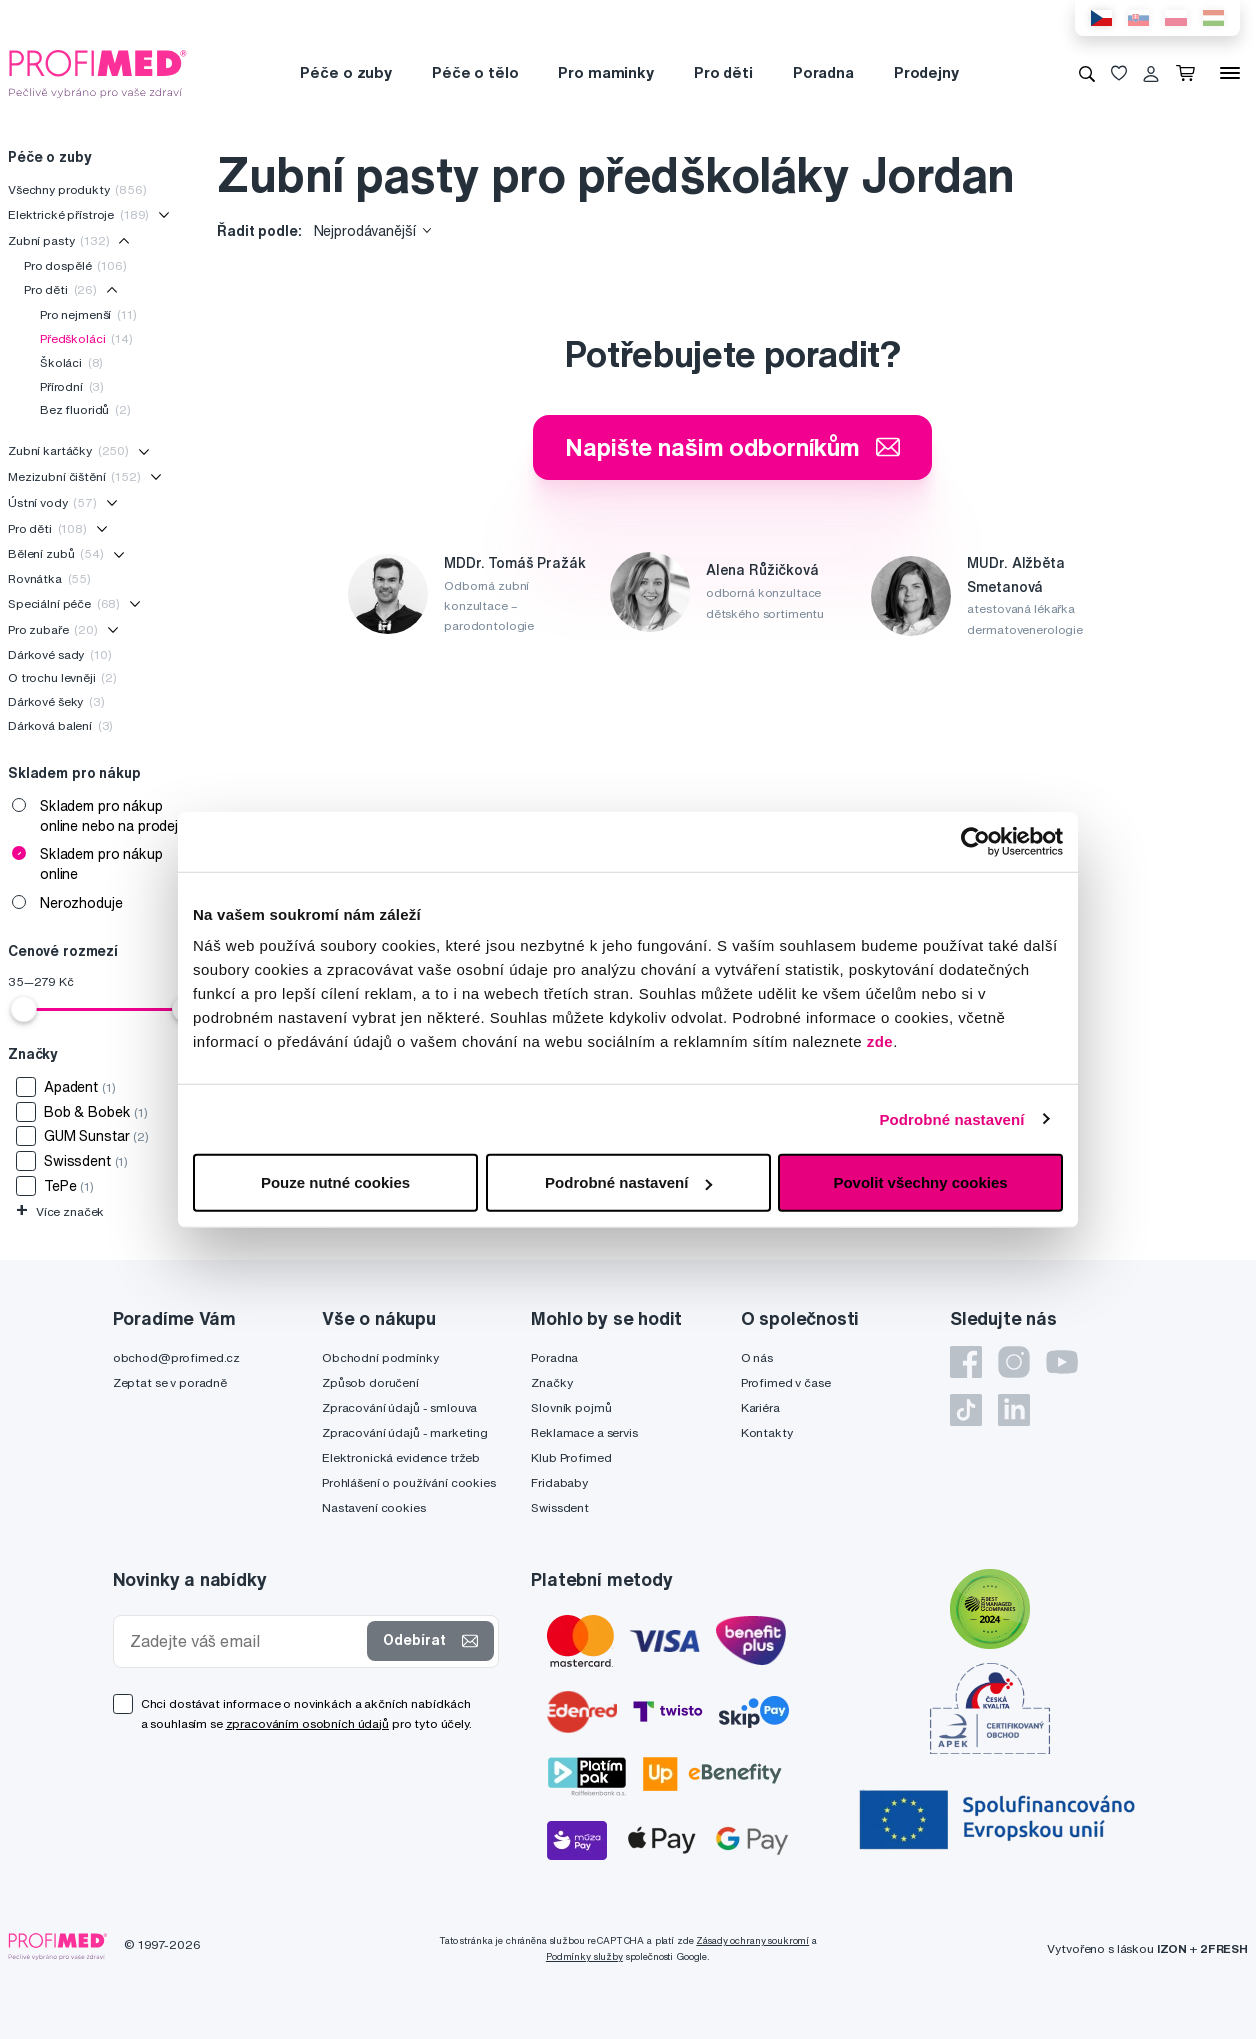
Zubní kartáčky (68, 450)
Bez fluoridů (85, 409)
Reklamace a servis (584, 1432)
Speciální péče (64, 603)
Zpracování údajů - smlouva (399, 1407)
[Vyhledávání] (1087, 73)
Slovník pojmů (571, 1407)
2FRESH (1224, 1948)
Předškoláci (86, 338)
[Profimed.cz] (98, 72)
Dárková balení (60, 725)
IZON (1172, 1948)
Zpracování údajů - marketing (405, 1432)
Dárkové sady (60, 654)
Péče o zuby (345, 72)
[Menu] (1230, 73)
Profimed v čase (786, 1382)
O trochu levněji (62, 677)
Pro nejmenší (88, 314)
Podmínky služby (584, 1956)
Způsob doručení (370, 1382)
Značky (551, 1382)
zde (880, 1041)
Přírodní (72, 386)
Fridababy (559, 1482)
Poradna (823, 72)
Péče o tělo (475, 72)
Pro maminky (605, 72)
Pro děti (723, 72)
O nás (757, 1357)
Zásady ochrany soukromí (752, 1940)
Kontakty (767, 1432)
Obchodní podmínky (380, 1357)
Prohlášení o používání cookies (409, 1482)
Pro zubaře (53, 629)
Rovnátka (49, 578)
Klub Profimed (571, 1457)
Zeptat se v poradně (170, 1382)
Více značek (60, 1211)
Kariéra (760, 1407)
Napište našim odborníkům (732, 447)
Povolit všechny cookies (920, 1182)
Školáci (71, 362)
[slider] (24, 1009)
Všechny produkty (77, 189)
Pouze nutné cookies (335, 1182)
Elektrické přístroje (78, 214)
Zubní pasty (59, 240)
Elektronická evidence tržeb (401, 1457)
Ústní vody (52, 502)
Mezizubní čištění (74, 476)
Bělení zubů (56, 553)
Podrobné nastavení (951, 1118)
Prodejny (926, 72)
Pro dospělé (75, 265)
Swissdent (560, 1507)
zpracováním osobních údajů (307, 1723)
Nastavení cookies (374, 1507)
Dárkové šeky (56, 701)
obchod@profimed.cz (176, 1357)
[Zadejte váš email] (245, 1641)
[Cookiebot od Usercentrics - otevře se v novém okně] (975, 841)
